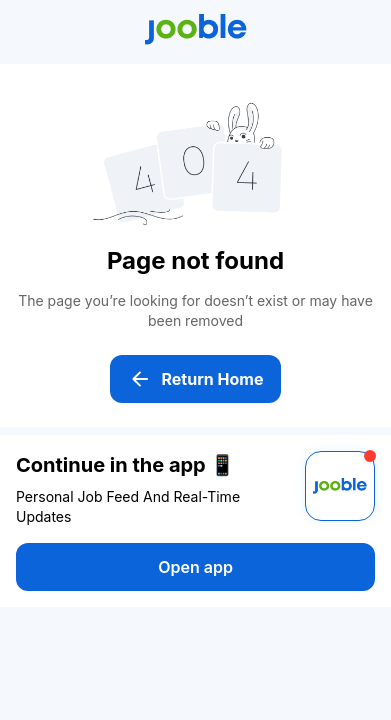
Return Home (196, 379)
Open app (195, 567)
